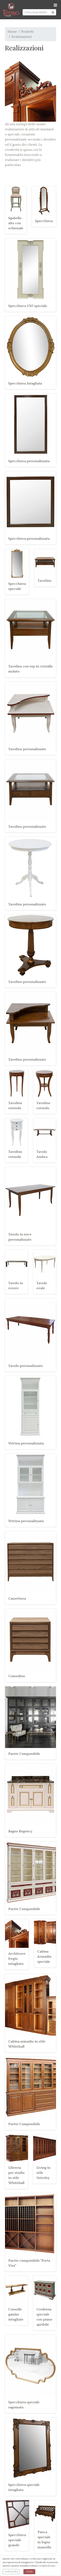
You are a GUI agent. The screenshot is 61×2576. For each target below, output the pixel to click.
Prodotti (27, 32)
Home (12, 32)
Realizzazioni (22, 37)
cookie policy (11, 2571)
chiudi (29, 2571)
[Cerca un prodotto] (36, 12)
